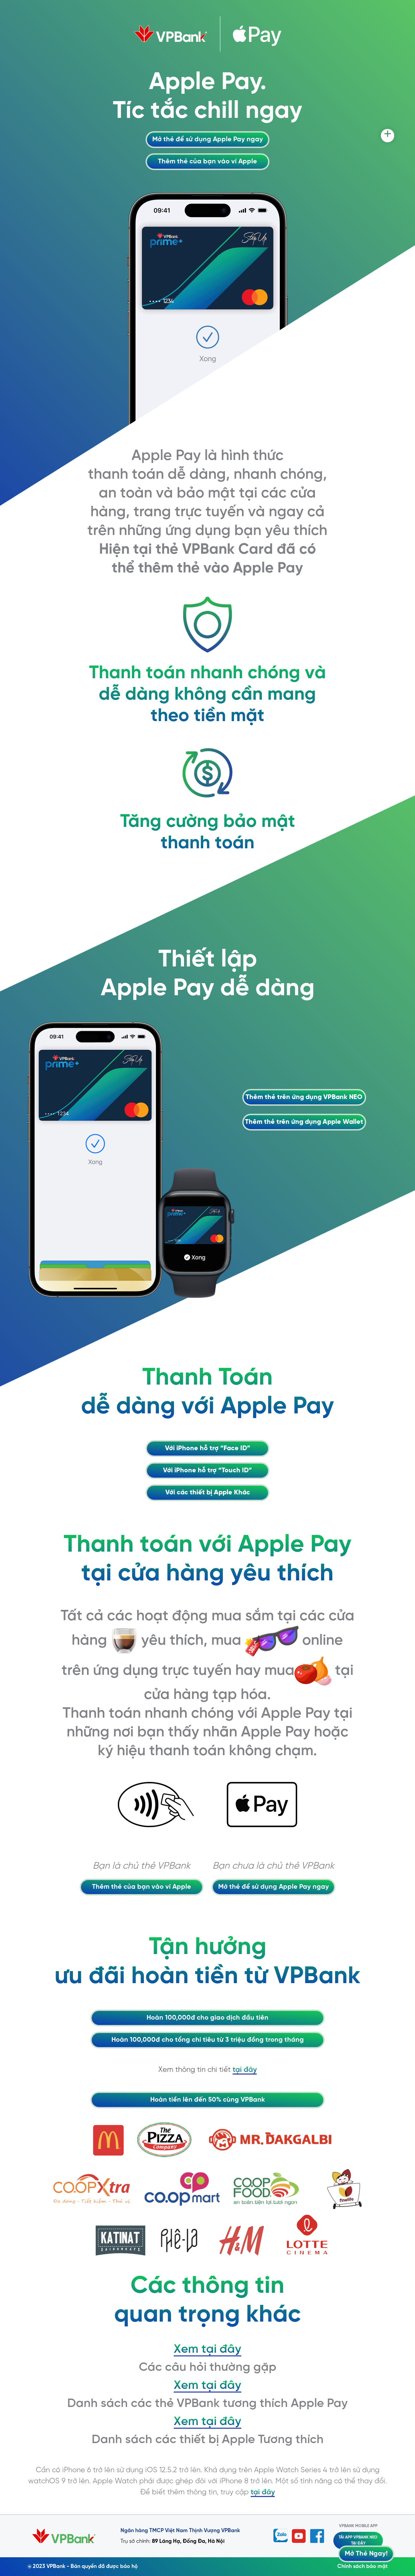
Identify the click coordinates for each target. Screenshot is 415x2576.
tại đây (245, 2070)
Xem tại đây (207, 2349)
